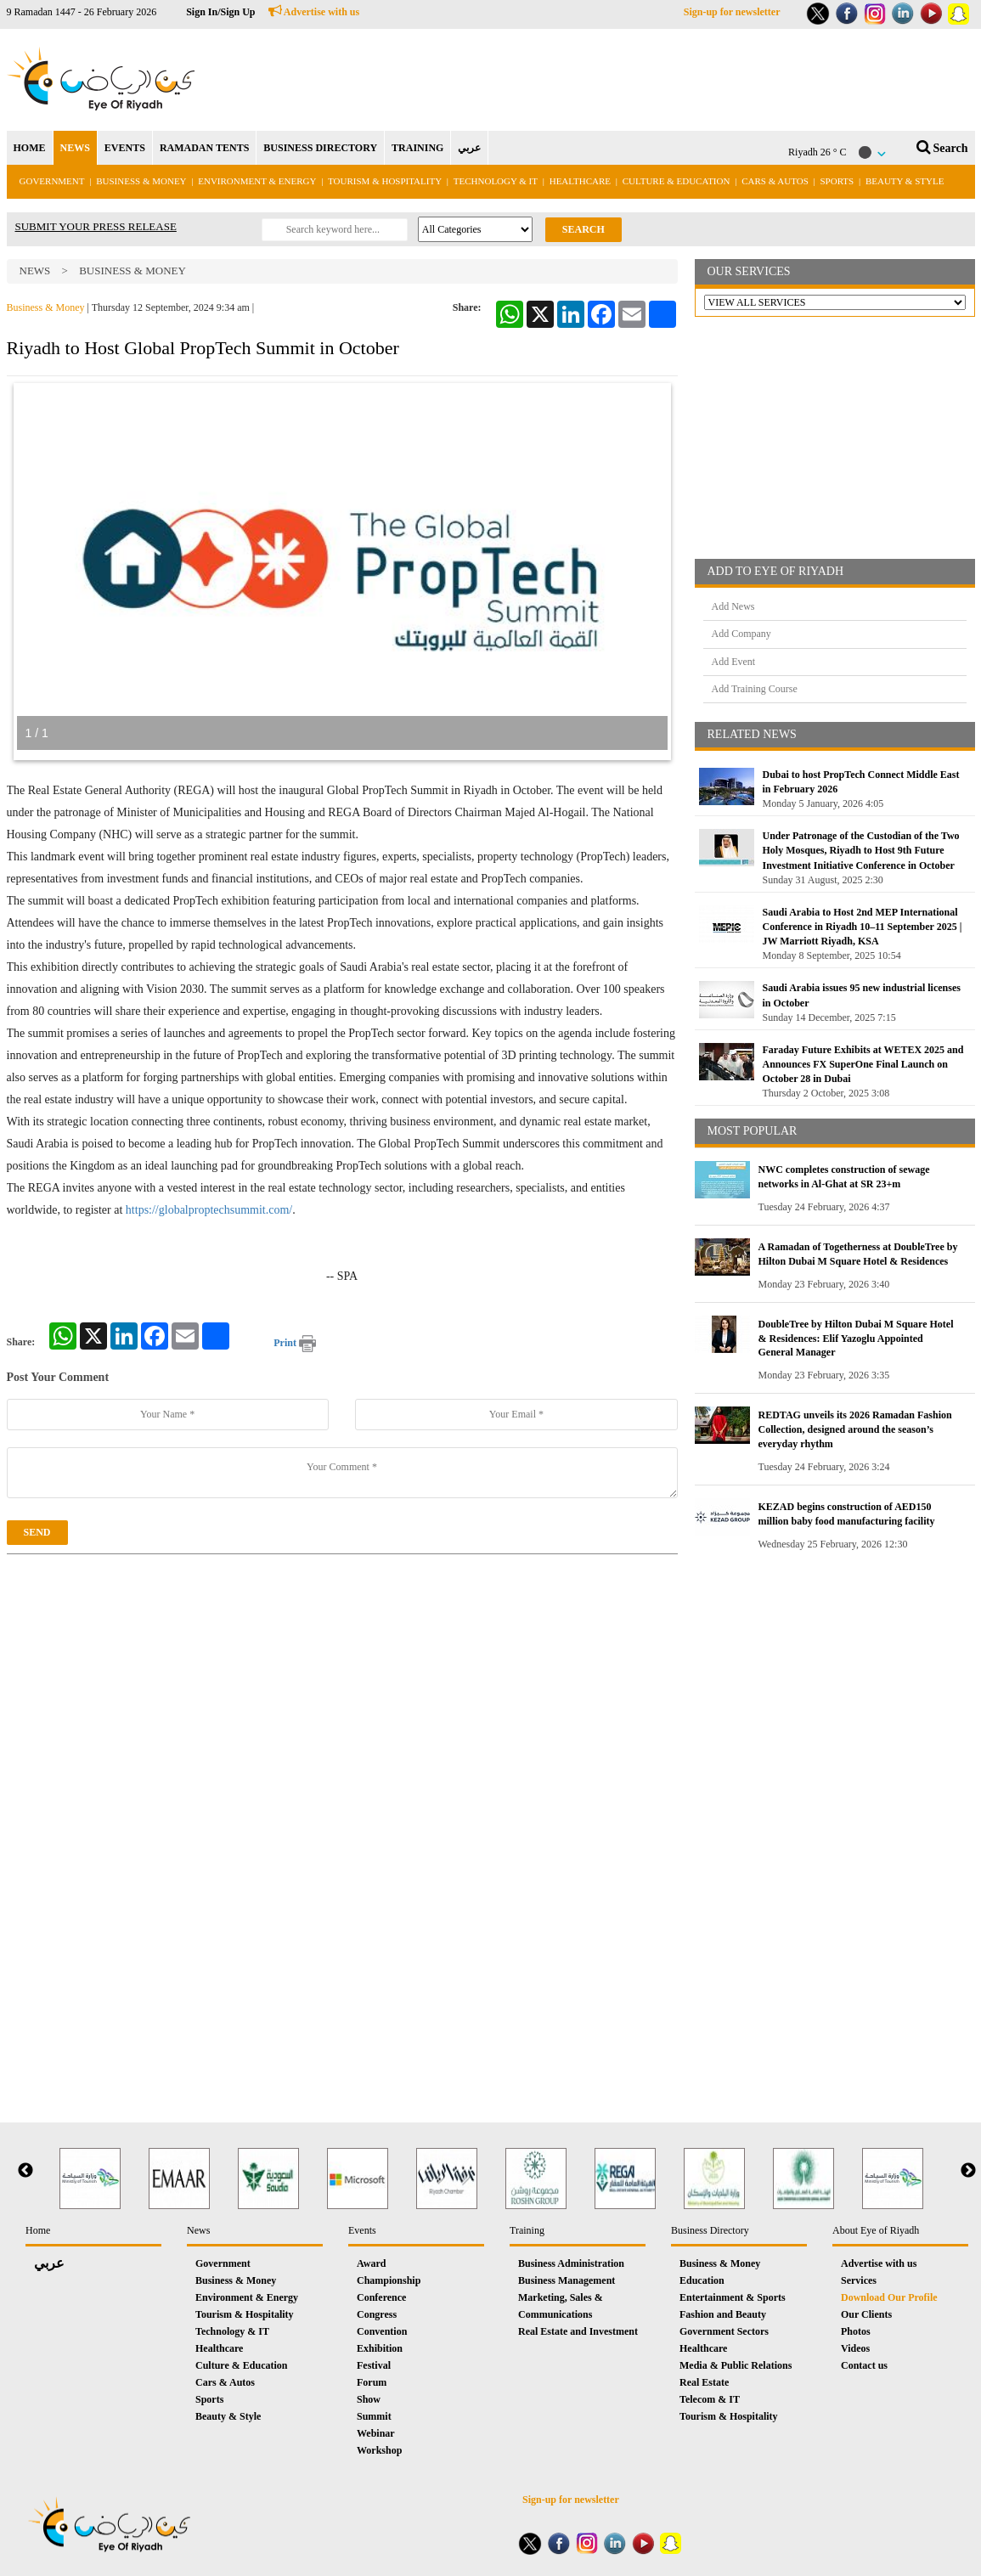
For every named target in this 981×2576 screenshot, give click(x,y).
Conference (381, 2297)
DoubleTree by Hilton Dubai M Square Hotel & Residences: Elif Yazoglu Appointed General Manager (856, 1338)
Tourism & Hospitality (385, 181)
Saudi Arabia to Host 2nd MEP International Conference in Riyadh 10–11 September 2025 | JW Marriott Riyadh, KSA (862, 926)
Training (527, 2230)
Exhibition (380, 2348)
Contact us (864, 2365)
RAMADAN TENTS (204, 148)
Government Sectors (724, 2331)
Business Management (566, 2280)
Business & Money (141, 181)
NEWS (75, 148)
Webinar (376, 2433)
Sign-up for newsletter (732, 12)
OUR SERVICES (749, 271)
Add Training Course (755, 689)
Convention (382, 2331)
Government (52, 181)
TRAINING (417, 148)
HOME (30, 148)
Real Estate (704, 2382)
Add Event (734, 662)
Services (859, 2280)
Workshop (379, 2450)
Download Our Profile (889, 2297)
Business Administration (571, 2263)
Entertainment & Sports (732, 2297)
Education (701, 2280)
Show (369, 2399)
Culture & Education (676, 181)
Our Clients (866, 2314)
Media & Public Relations (735, 2365)
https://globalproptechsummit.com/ (209, 1209)
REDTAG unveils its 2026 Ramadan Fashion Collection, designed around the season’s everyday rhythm (855, 1429)
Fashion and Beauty (722, 2314)
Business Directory (710, 2230)
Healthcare (580, 181)
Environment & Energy (257, 181)
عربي (469, 148)
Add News (733, 606)
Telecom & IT (709, 2399)
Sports (837, 181)
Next (968, 2170)
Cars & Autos (775, 181)
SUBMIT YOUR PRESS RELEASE (96, 226)
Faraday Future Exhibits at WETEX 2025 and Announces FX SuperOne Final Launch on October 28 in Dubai (863, 1064)
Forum (371, 2382)
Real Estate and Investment (578, 2331)
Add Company (741, 634)
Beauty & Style (904, 181)
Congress (377, 2314)
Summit (374, 2416)
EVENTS (124, 148)
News (35, 270)
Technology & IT (496, 181)
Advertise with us (314, 12)
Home (37, 2230)
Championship (388, 2280)
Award (371, 2263)
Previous (25, 2170)
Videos (855, 2348)
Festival (374, 2365)
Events (362, 2230)
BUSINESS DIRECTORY (320, 148)
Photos (856, 2331)
